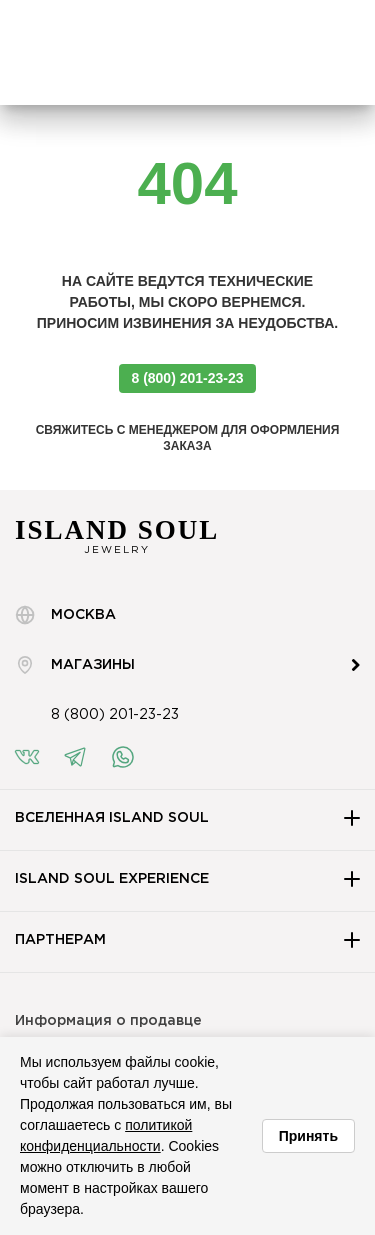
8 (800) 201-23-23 (187, 378)
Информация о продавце (108, 1021)
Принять (308, 1136)
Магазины (75, 665)
